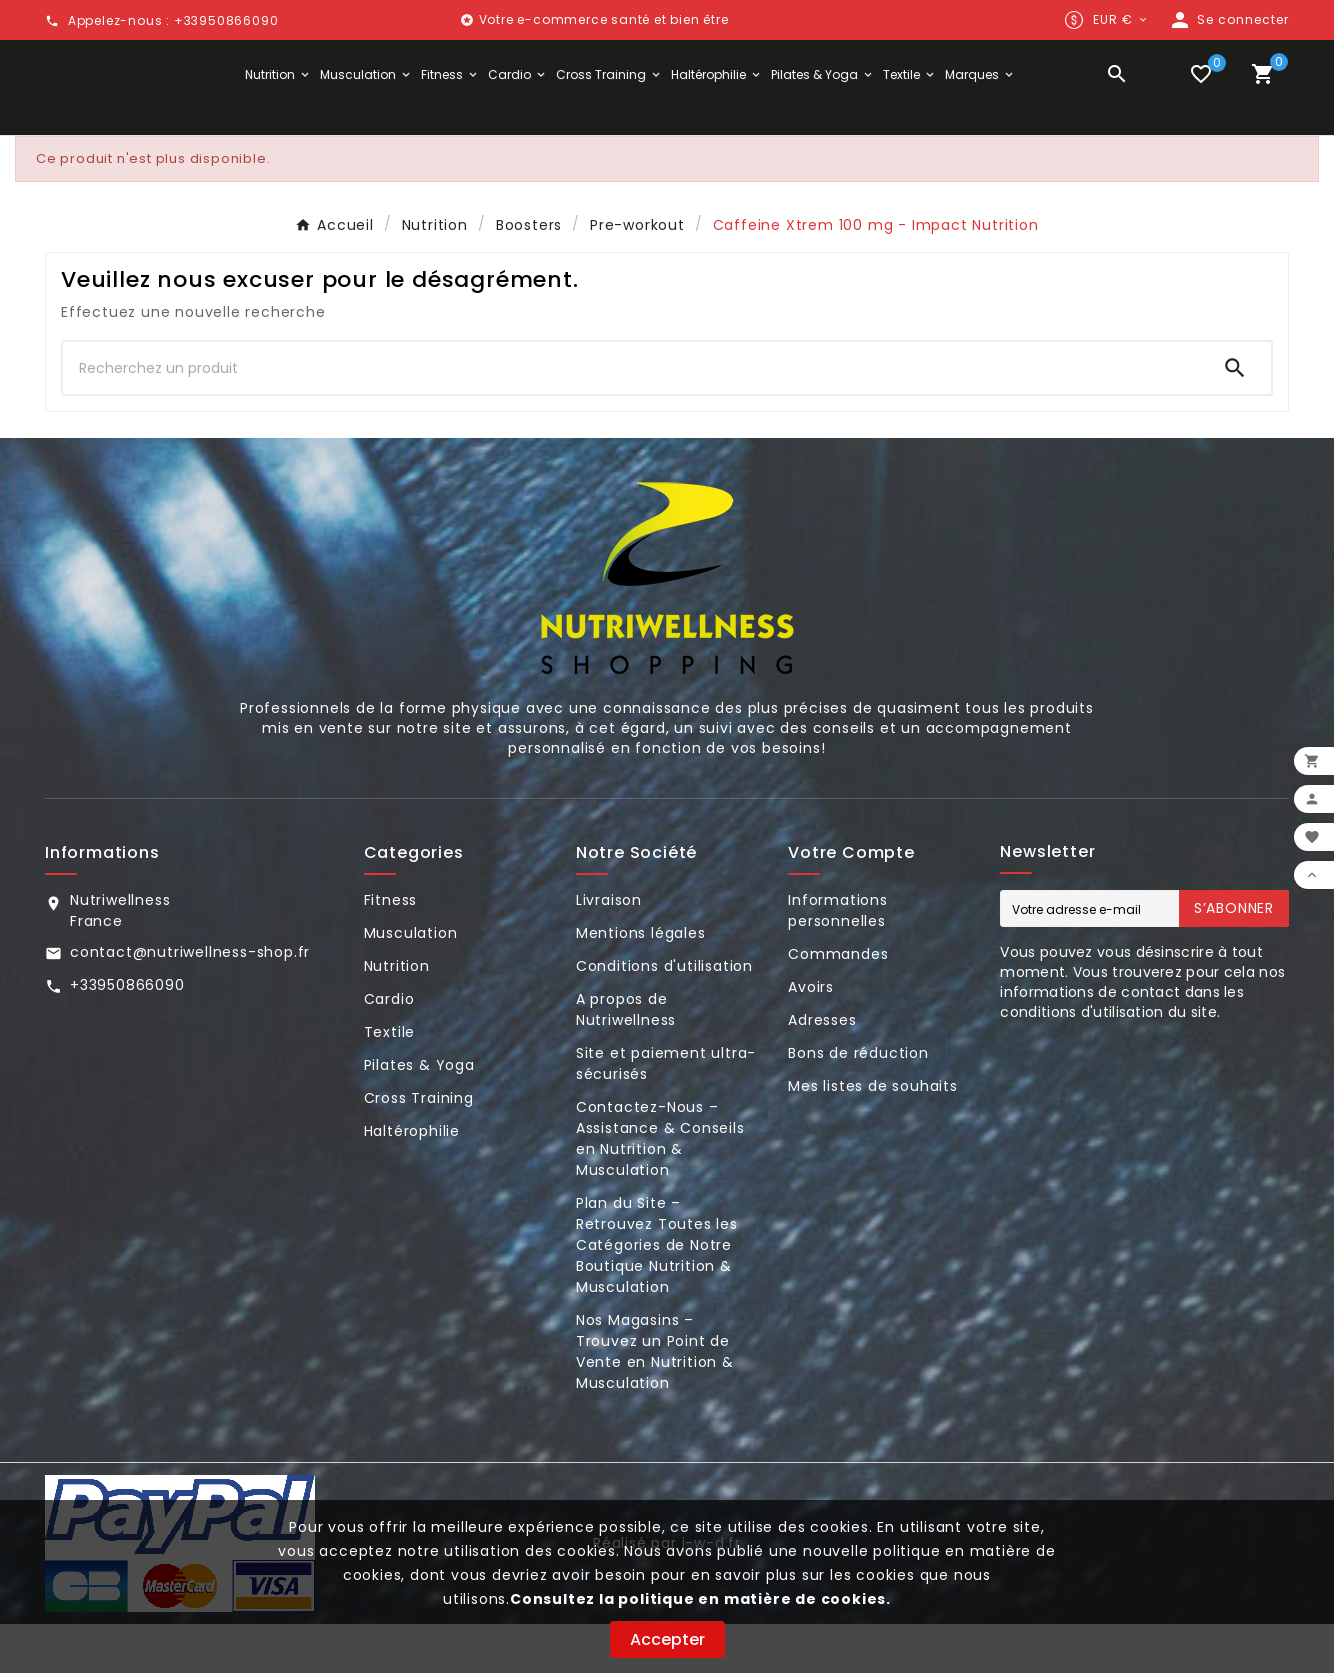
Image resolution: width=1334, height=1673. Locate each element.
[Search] (1235, 417)
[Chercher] (631, 417)
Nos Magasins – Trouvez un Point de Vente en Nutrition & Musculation (655, 1400)
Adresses (822, 1069)
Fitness (391, 949)
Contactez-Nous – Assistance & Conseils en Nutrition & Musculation (660, 1187)
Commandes (838, 1003)
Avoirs (811, 1036)
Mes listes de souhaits (873, 1135)
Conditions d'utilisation (664, 1015)
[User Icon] (1228, 20)
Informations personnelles (838, 959)
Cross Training (419, 1147)
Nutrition (397, 1015)
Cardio (389, 1048)
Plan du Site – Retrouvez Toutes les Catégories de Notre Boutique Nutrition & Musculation (657, 1294)
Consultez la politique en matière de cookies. (700, 1599)
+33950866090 (127, 1034)
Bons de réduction (858, 1102)
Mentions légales (641, 982)
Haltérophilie (412, 1180)
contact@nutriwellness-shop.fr (190, 1001)
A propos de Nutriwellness (626, 1058)
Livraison (609, 949)
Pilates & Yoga (419, 1114)
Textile (390, 1081)
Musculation (411, 982)
